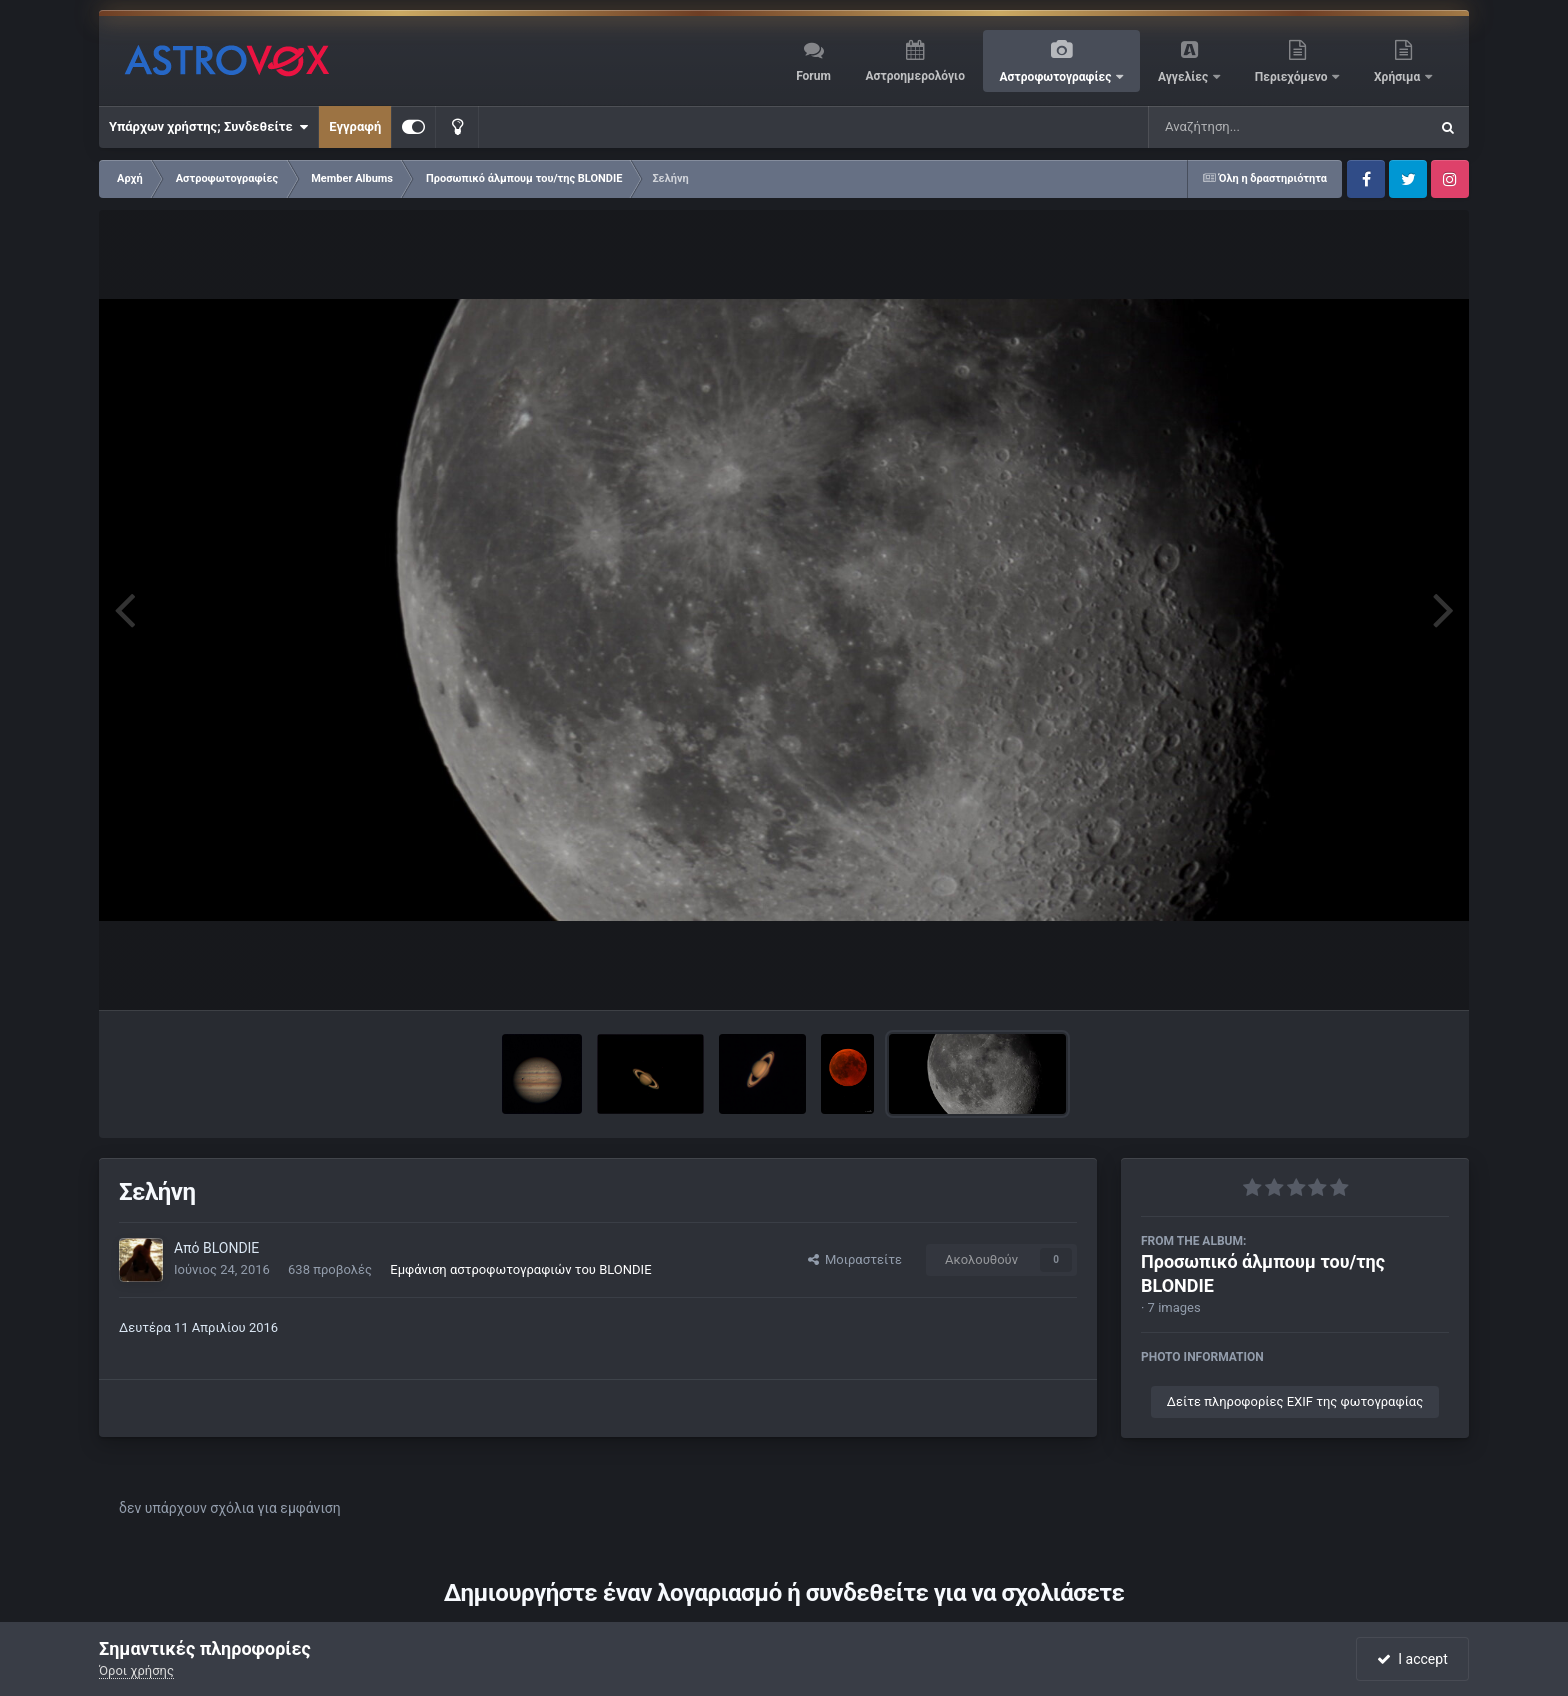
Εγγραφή (355, 126)
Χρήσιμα (1398, 77)
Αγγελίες (1184, 77)
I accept (1412, 1659)
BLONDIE (231, 1248)
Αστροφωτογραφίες (1057, 77)
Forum (813, 76)
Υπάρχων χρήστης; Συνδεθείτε (208, 127)
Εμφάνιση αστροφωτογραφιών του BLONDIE (520, 1269)
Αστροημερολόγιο (914, 76)
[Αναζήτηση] (1248, 127)
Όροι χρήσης (136, 1670)
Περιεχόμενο (1293, 77)
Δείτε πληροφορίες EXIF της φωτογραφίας (1295, 1401)
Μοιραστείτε (855, 1259)
